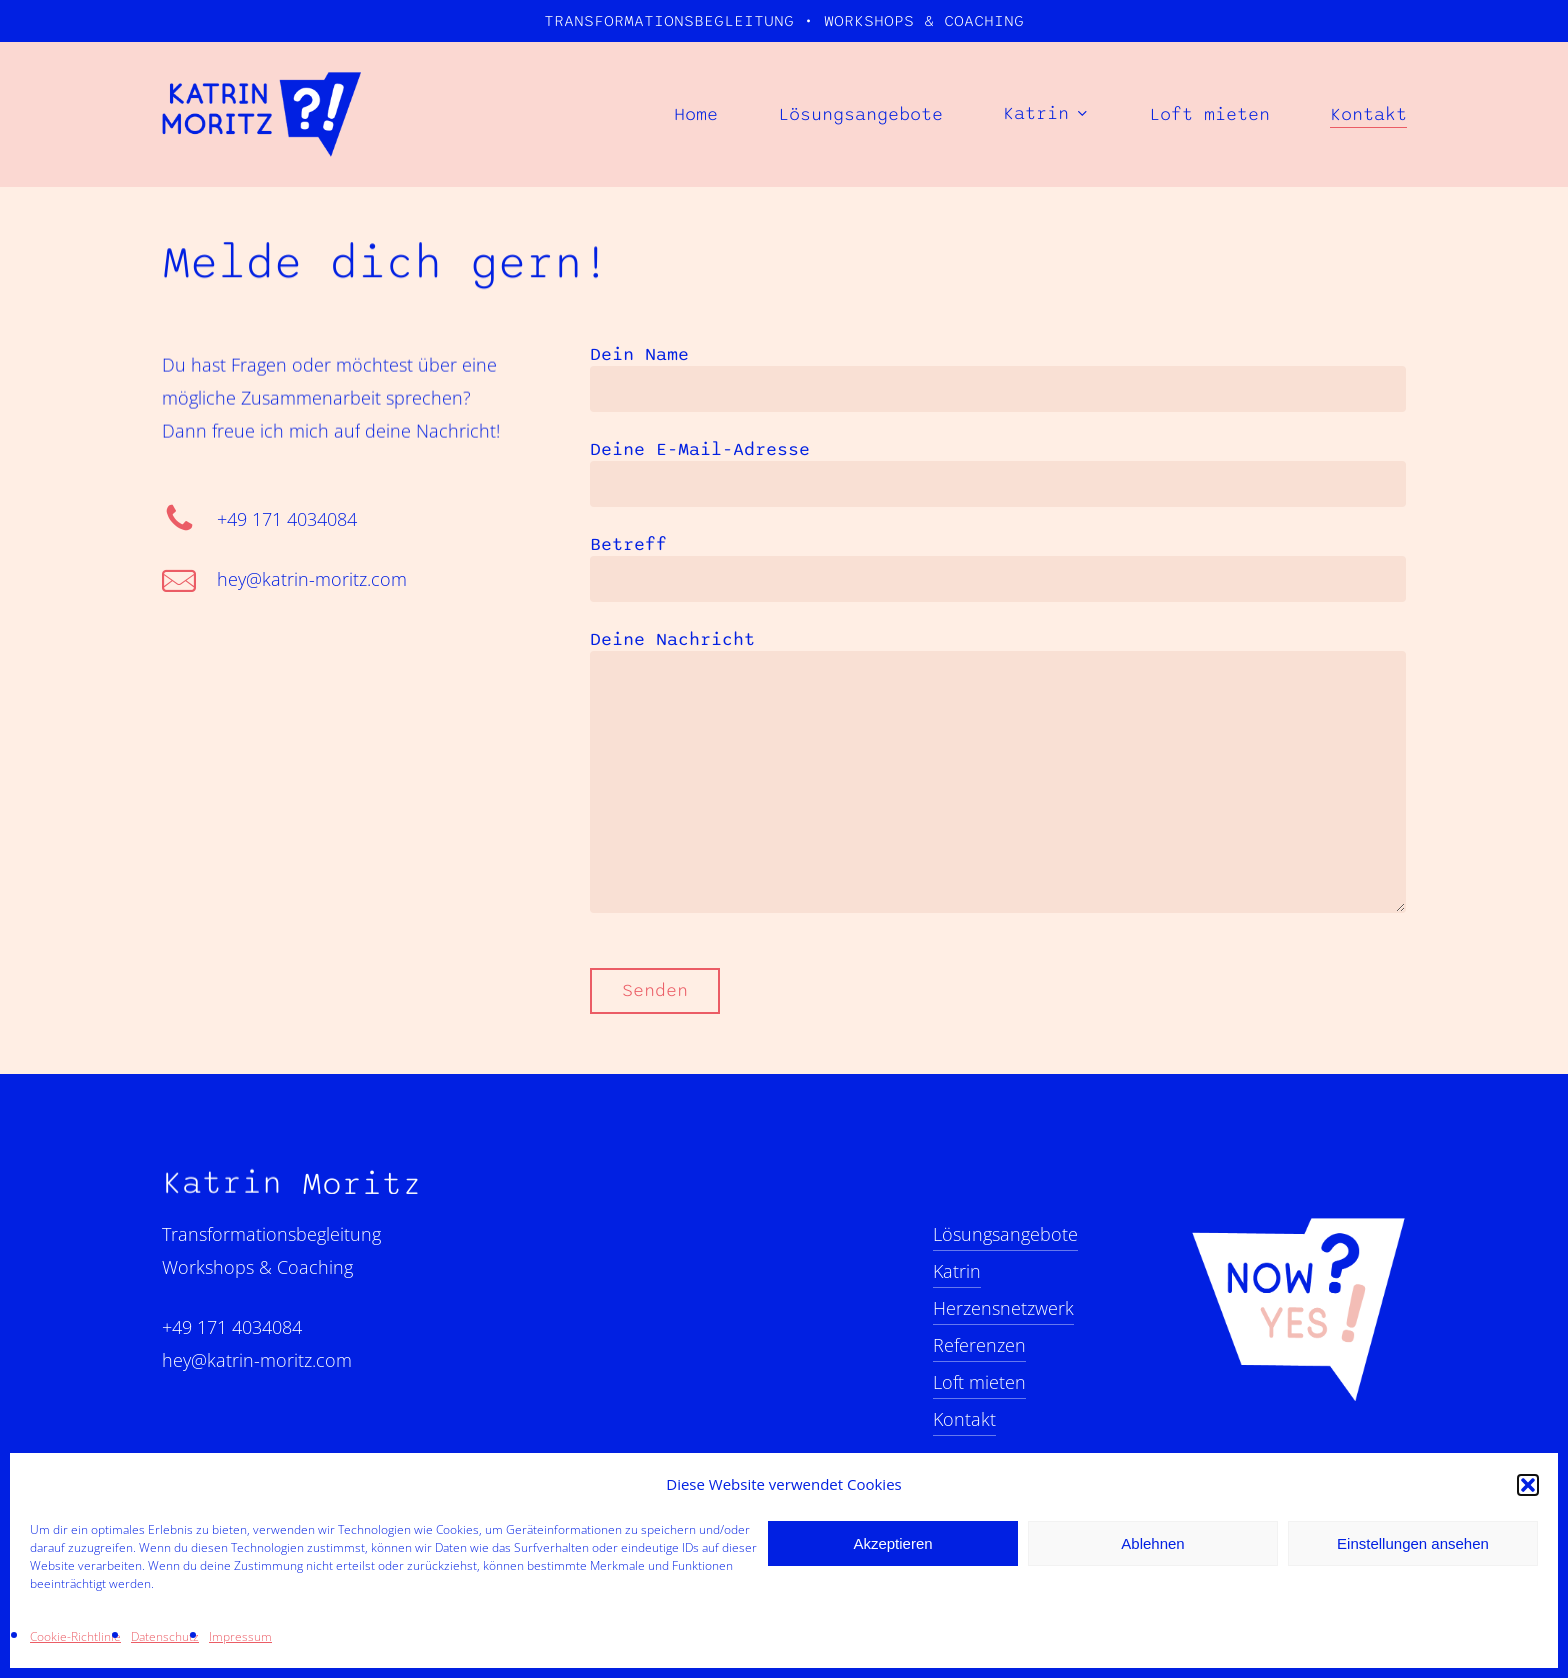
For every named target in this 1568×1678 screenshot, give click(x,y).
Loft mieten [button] (979, 1382)
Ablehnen (1152, 1543)
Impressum (240, 1636)
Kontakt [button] (964, 1419)
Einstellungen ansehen (1413, 1543)
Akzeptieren (892, 1543)
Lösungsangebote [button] (1005, 1234)
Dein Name (998, 378)
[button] (1528, 1485)
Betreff (998, 568)
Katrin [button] (957, 1271)
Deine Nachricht (998, 774)
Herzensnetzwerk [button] (1003, 1308)
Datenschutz (165, 1636)
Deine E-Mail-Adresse (998, 473)
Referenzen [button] (979, 1345)
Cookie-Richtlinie (75, 1636)
